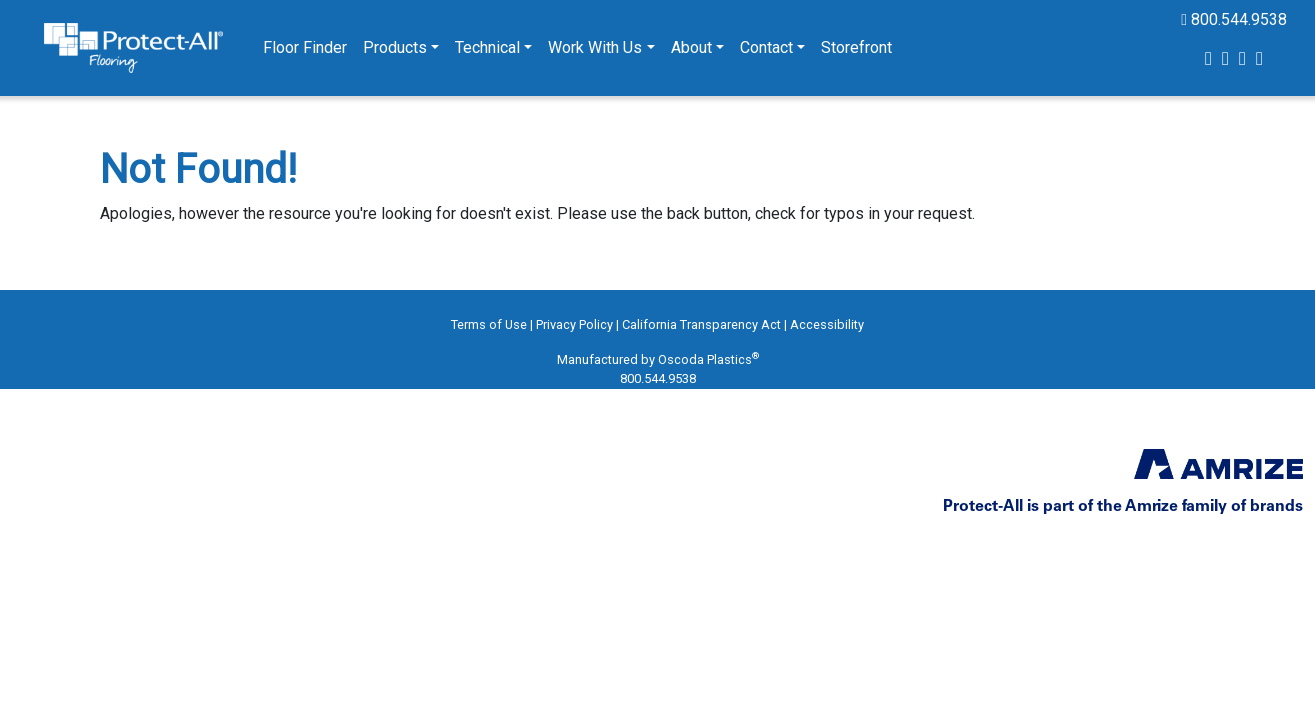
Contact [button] (766, 47)
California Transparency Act (701, 324)
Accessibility (827, 324)
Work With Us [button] (595, 47)
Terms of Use (489, 324)
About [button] (691, 47)
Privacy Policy (574, 324)
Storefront (856, 47)
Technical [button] (487, 47)
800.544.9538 (1234, 19)
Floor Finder (305, 47)
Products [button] (395, 47)
